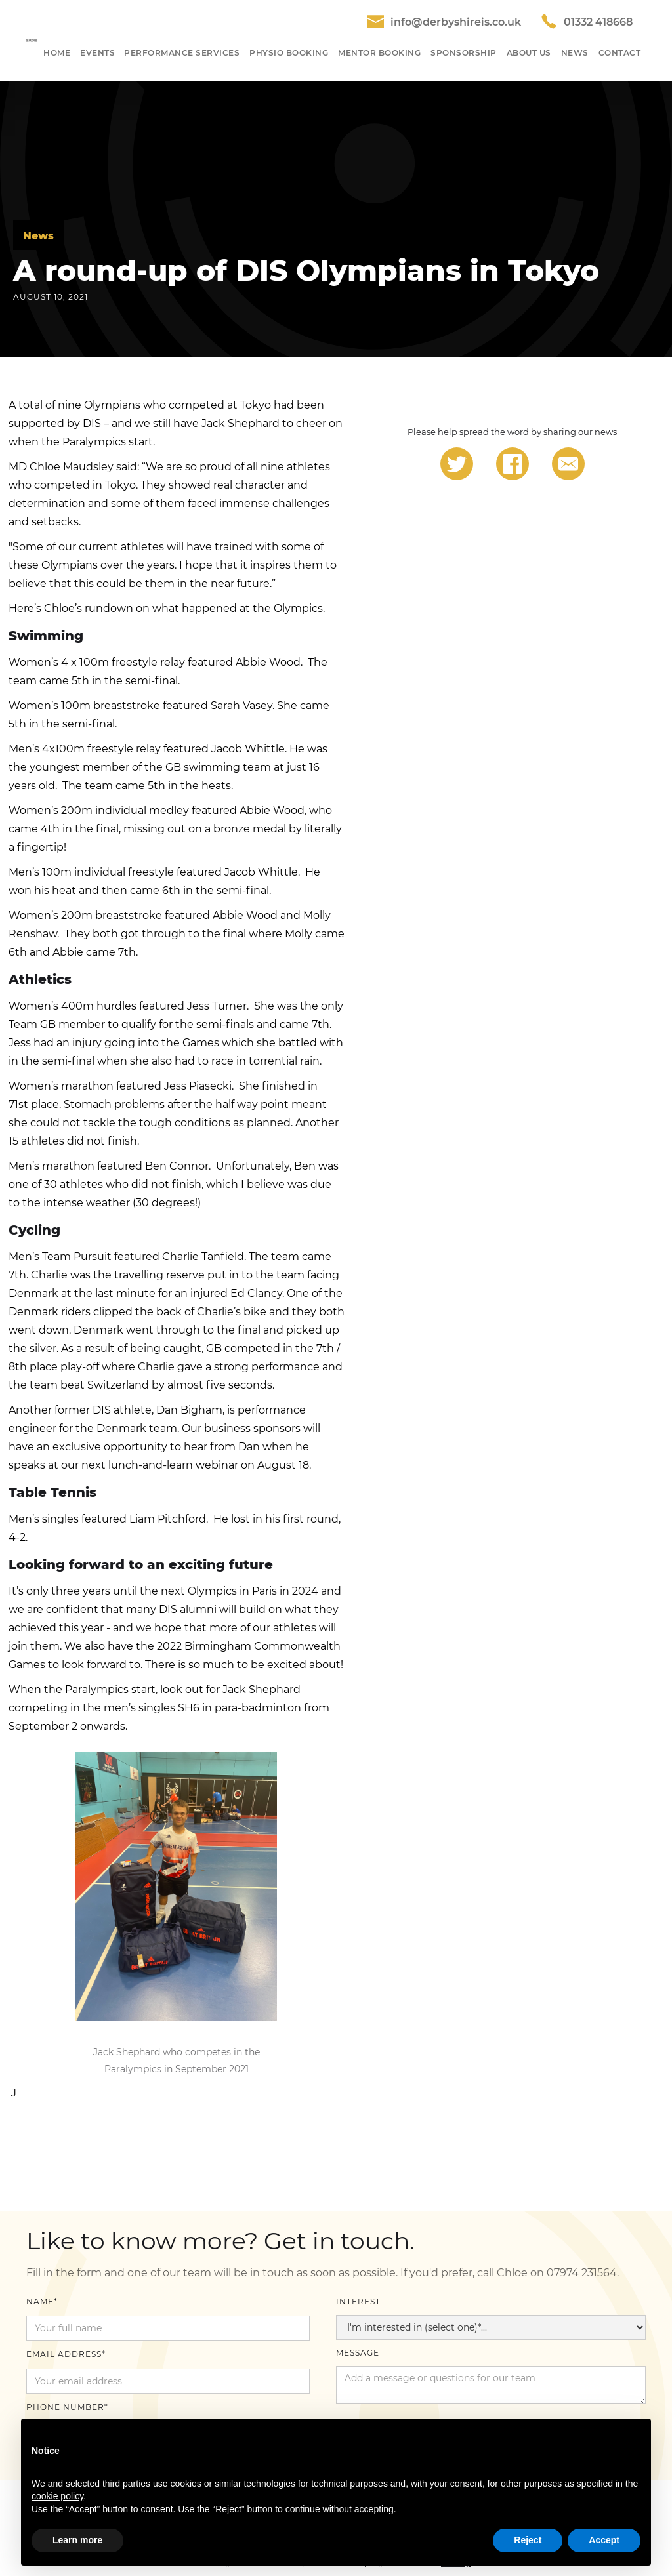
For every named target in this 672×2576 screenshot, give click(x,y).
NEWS (575, 53)
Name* (42, 2301)
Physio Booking (288, 53)
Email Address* (66, 2354)
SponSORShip (463, 53)
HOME (56, 53)
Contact (619, 53)
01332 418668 (598, 22)
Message (357, 2353)
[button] (97, 53)
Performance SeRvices (182, 53)
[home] (31, 40)
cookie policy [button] (57, 2496)
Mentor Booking (379, 53)
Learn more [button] (77, 2540)
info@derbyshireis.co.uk (455, 22)
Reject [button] (527, 2540)
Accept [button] (604, 2540)
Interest (358, 2301)
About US (529, 53)
